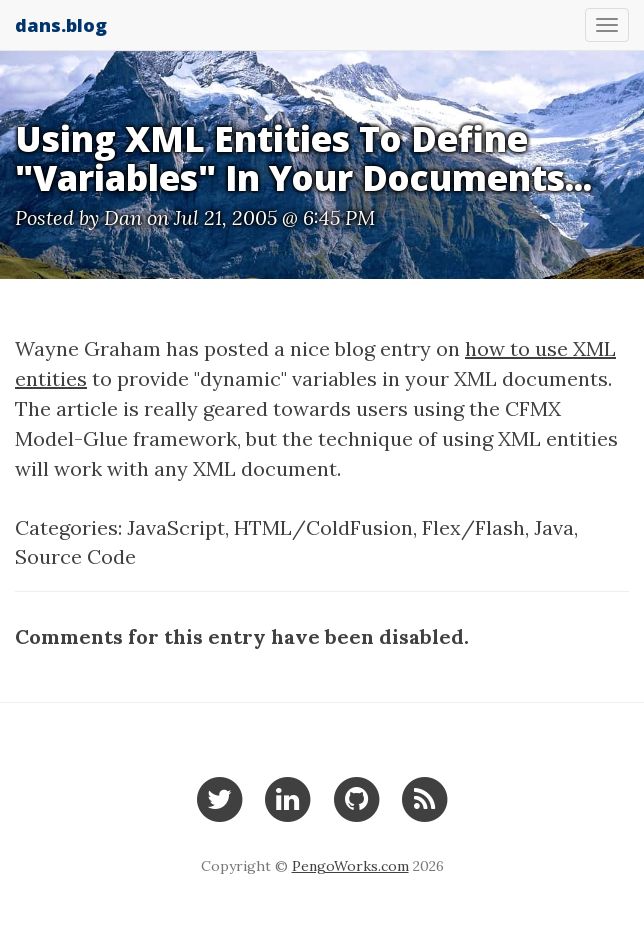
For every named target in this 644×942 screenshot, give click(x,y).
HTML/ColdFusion (323, 527)
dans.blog (61, 25)
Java (554, 527)
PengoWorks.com (350, 866)
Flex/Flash (473, 527)
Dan (123, 217)
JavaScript (176, 527)
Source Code (75, 556)
